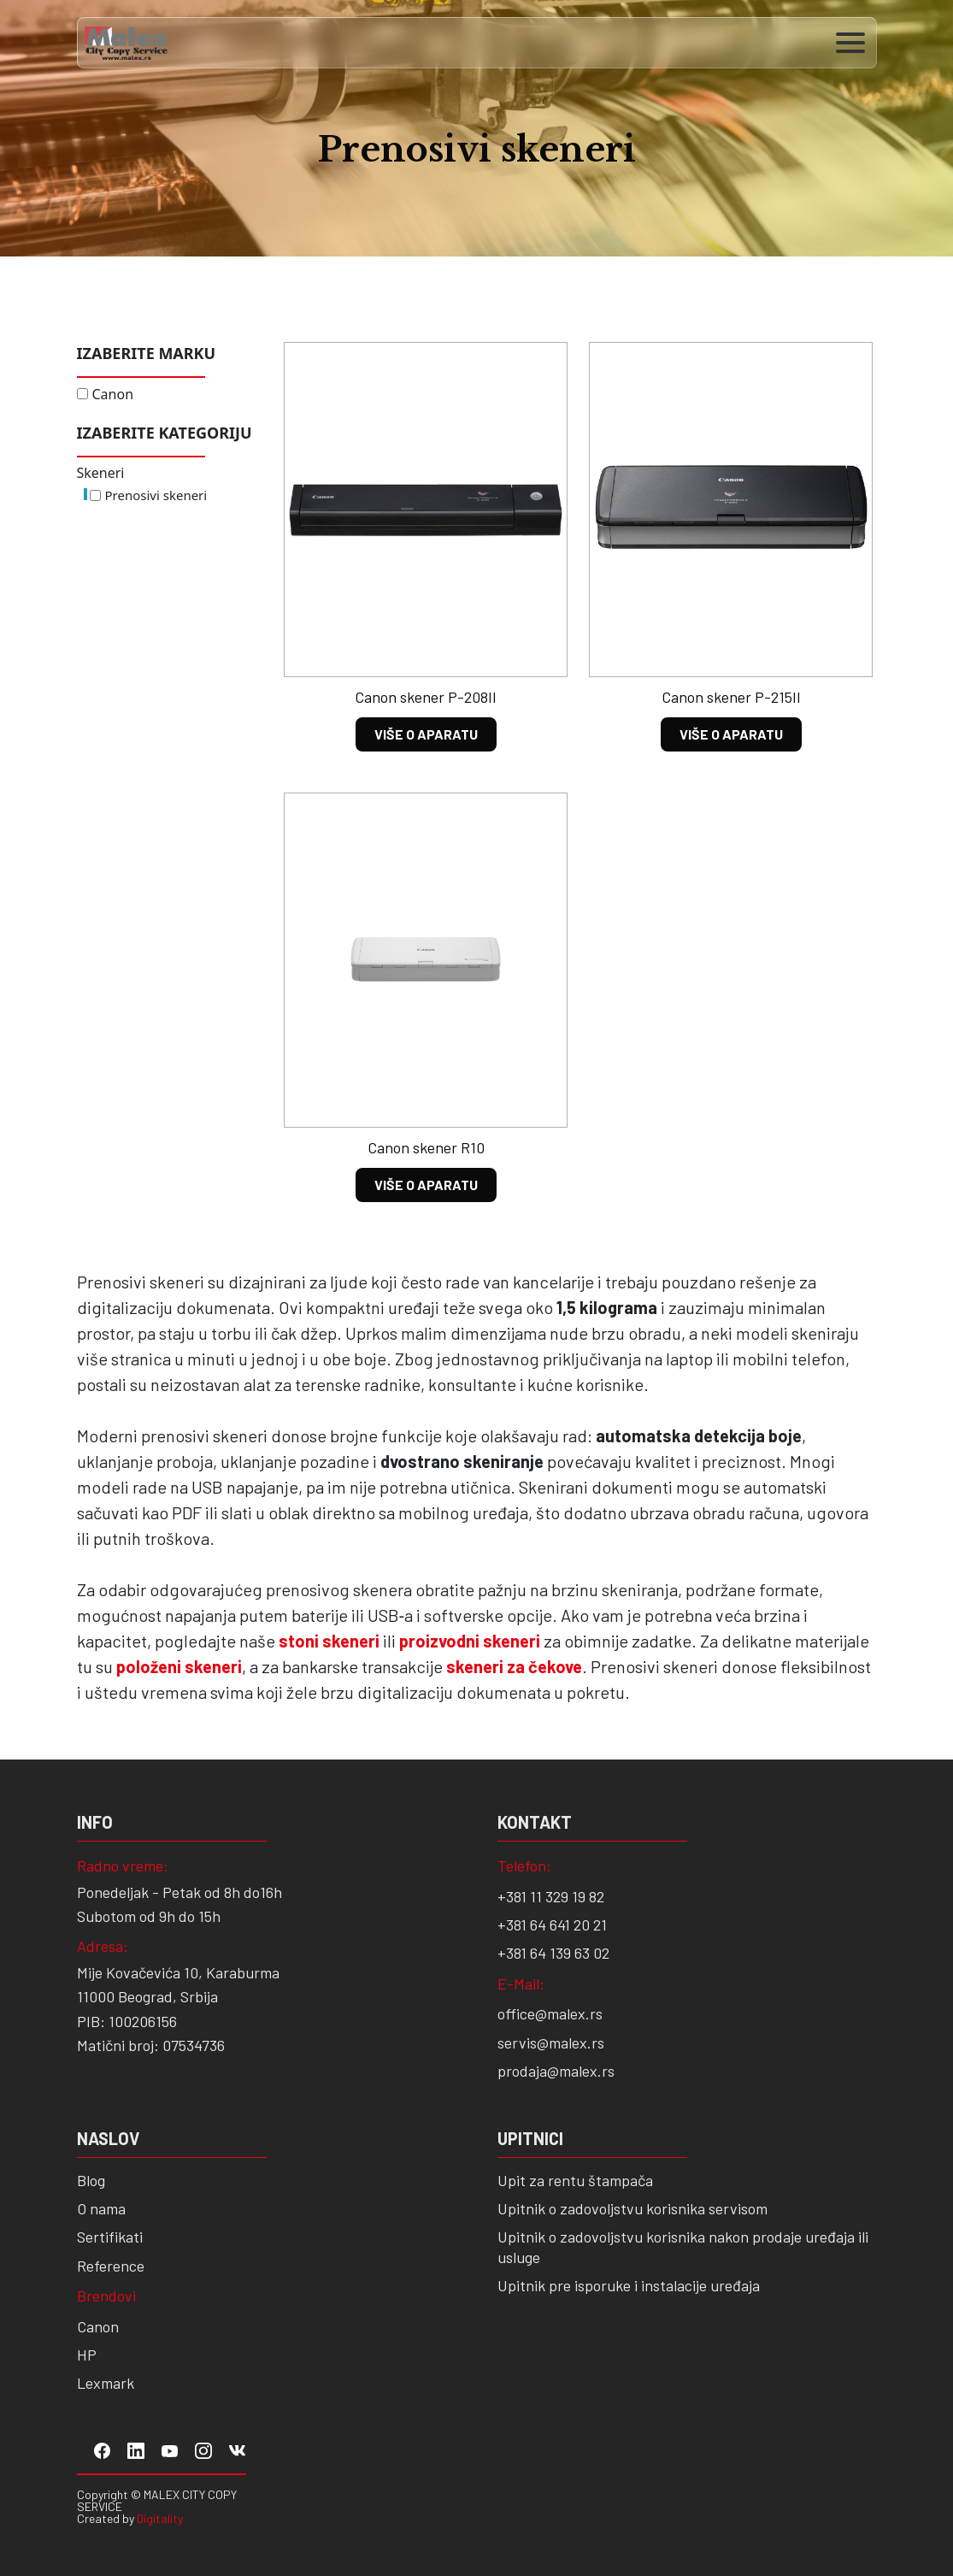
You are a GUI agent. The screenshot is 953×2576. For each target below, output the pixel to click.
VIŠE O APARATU (426, 734)
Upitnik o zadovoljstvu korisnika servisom (632, 2208)
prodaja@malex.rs (556, 2070)
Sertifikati (110, 2236)
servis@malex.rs (550, 2042)
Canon (113, 394)
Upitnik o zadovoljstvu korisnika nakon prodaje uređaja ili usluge (682, 2246)
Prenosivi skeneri (156, 495)
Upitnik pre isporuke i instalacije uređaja (628, 2285)
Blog (91, 2180)
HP (87, 2354)
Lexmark (105, 2382)
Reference (110, 2265)
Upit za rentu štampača (575, 2180)
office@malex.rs (550, 2013)
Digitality (160, 2518)
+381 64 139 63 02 (553, 1952)
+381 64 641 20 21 (552, 1924)
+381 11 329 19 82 (550, 1896)
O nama (101, 2208)
